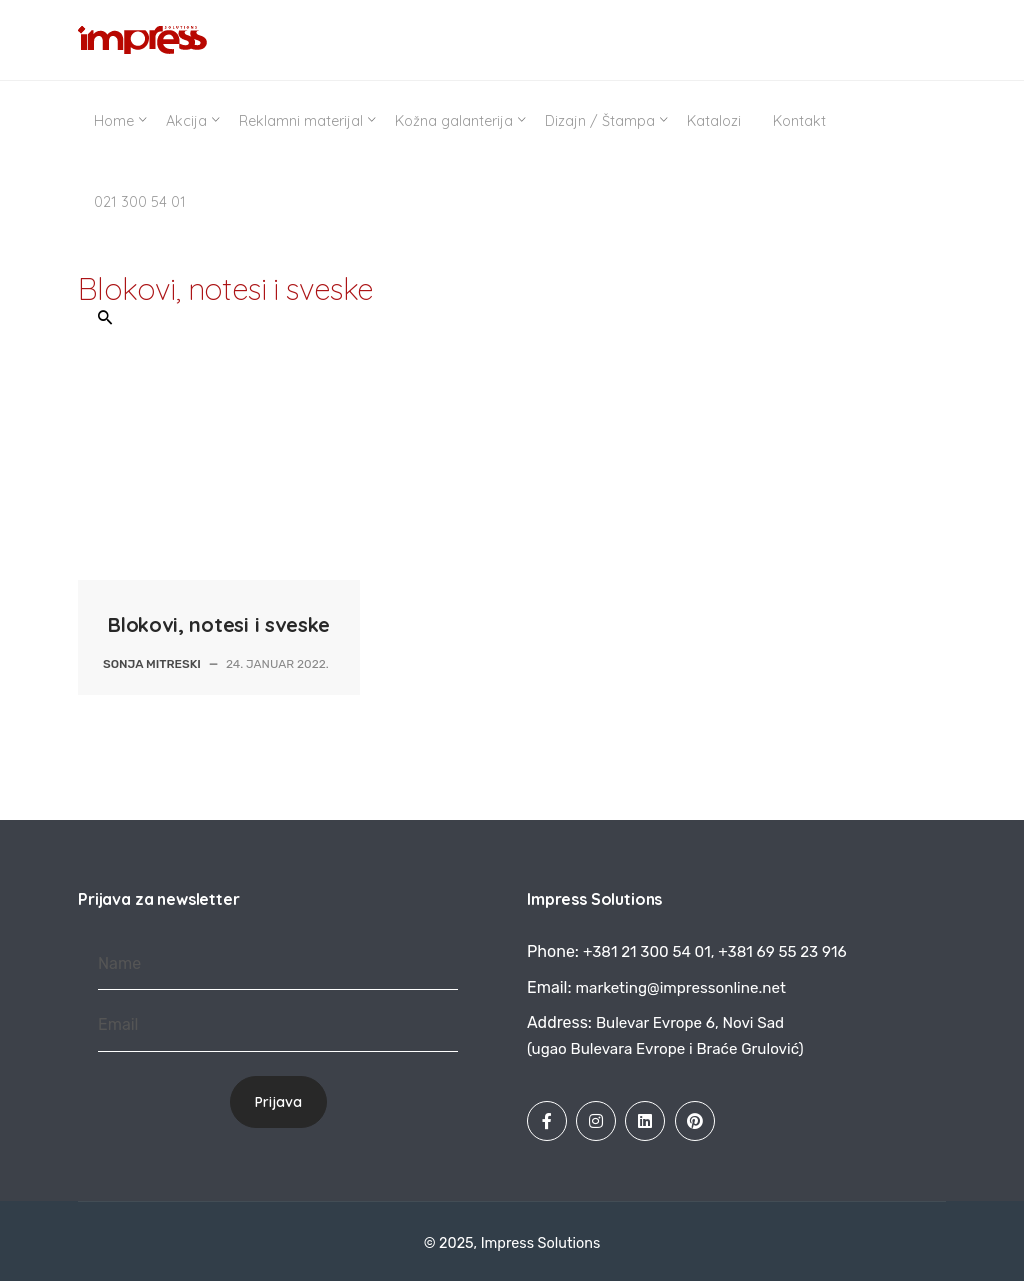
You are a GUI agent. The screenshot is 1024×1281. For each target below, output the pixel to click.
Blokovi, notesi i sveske (219, 624)
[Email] (278, 1025)
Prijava (278, 1102)
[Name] (278, 964)
